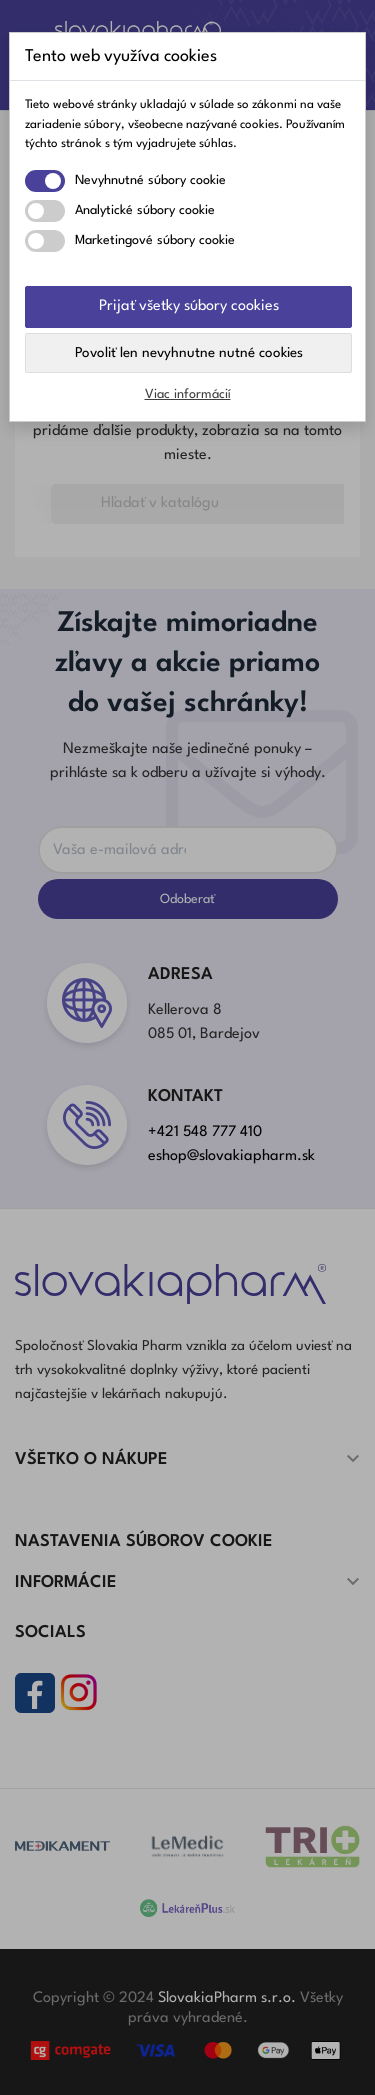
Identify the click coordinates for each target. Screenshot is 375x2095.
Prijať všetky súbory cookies (189, 306)
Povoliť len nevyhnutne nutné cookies (189, 353)
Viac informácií (188, 394)
